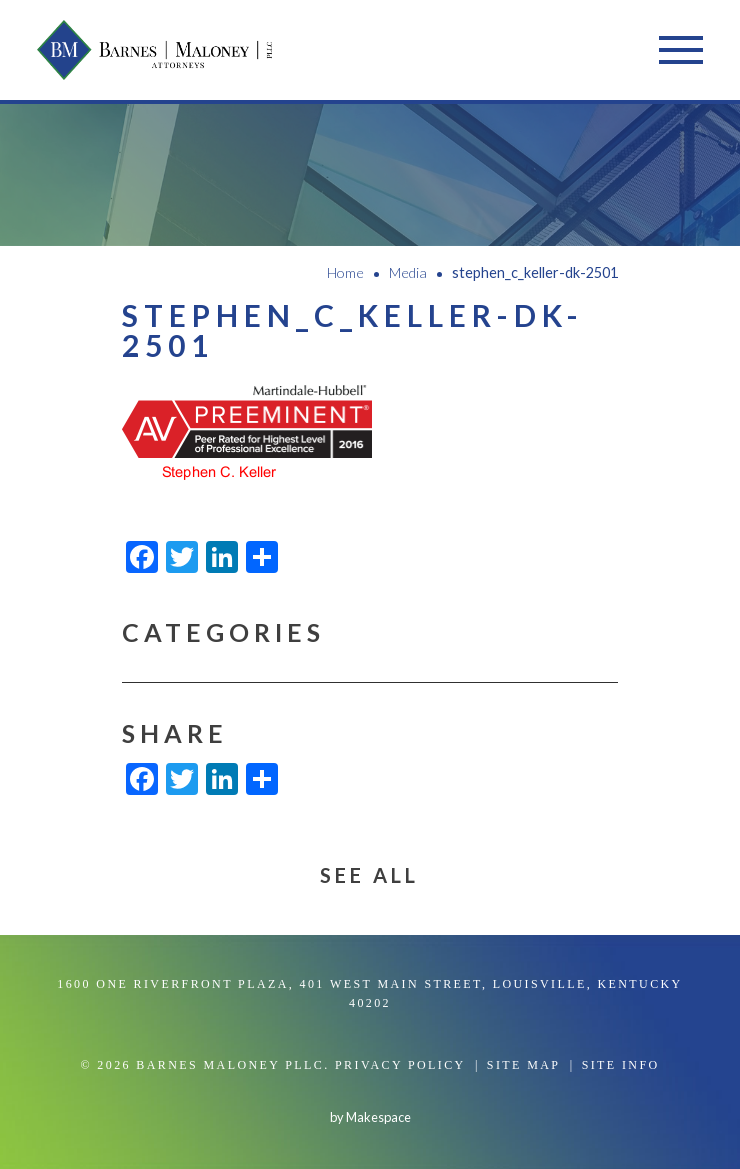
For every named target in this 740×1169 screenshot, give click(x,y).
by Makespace (370, 1117)
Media (408, 272)
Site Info (621, 1065)
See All (369, 875)
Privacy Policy (400, 1065)
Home (345, 272)
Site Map (524, 1065)
